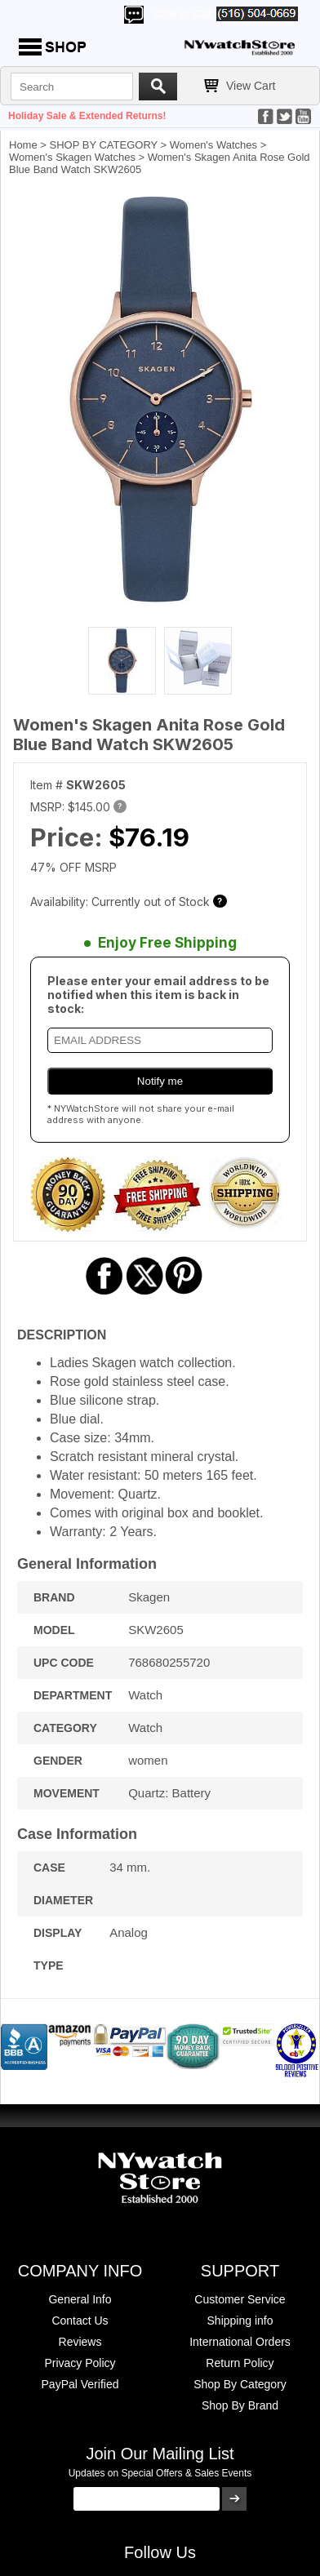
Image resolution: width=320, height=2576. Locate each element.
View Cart (250, 85)
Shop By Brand (240, 2405)
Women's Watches (213, 145)
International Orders (240, 2341)
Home (23, 145)
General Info (79, 2299)
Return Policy (239, 2362)
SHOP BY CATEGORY (104, 145)
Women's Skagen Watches (72, 157)
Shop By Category (240, 2384)
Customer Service (239, 2299)
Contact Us (79, 2320)
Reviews (80, 2341)
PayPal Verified (80, 2384)
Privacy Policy (79, 2362)
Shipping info (240, 2320)
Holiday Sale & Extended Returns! (87, 116)
